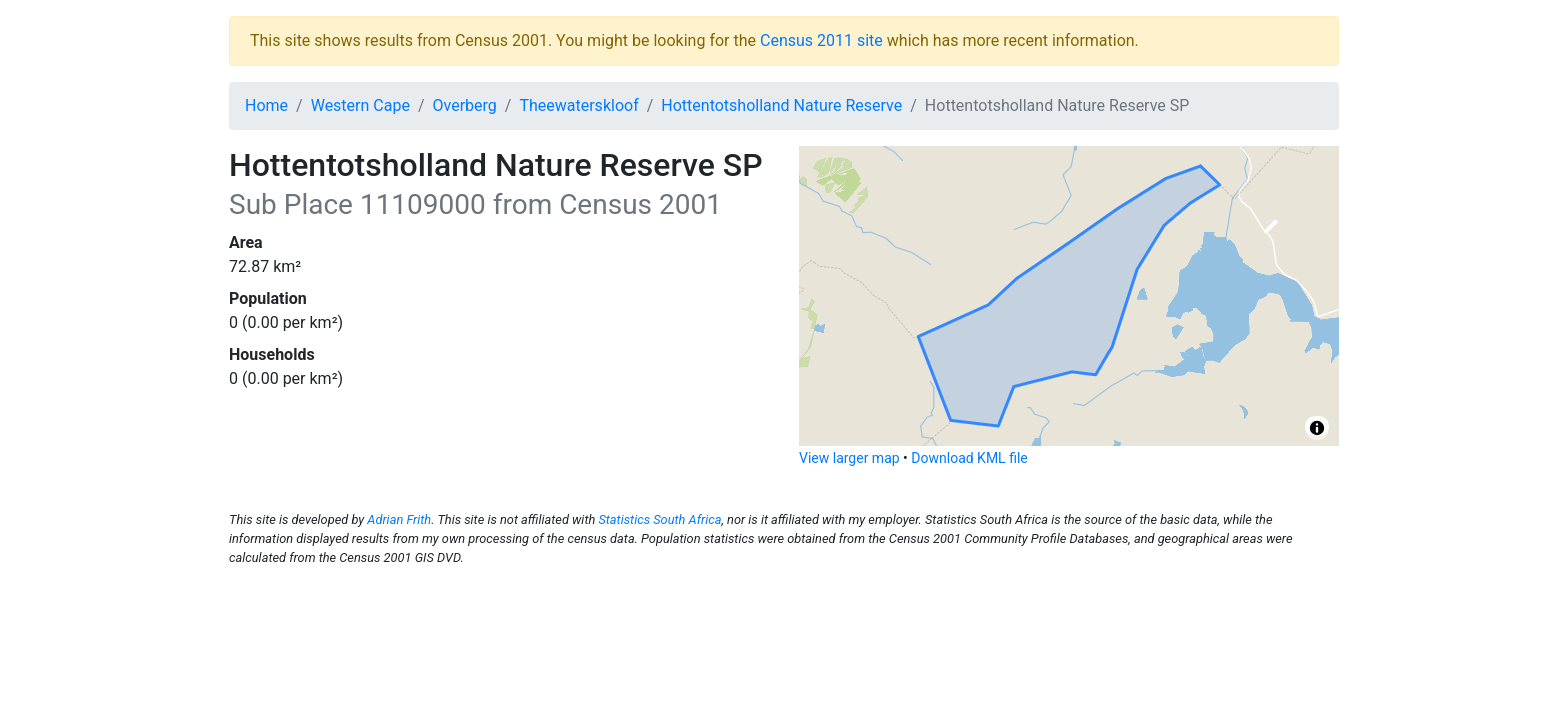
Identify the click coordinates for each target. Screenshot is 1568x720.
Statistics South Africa (659, 519)
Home (266, 105)
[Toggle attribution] (1317, 428)
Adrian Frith (399, 519)
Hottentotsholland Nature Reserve (781, 105)
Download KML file (969, 458)
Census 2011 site (821, 40)
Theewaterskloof (578, 105)
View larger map (849, 458)
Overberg (465, 105)
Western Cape (360, 105)
